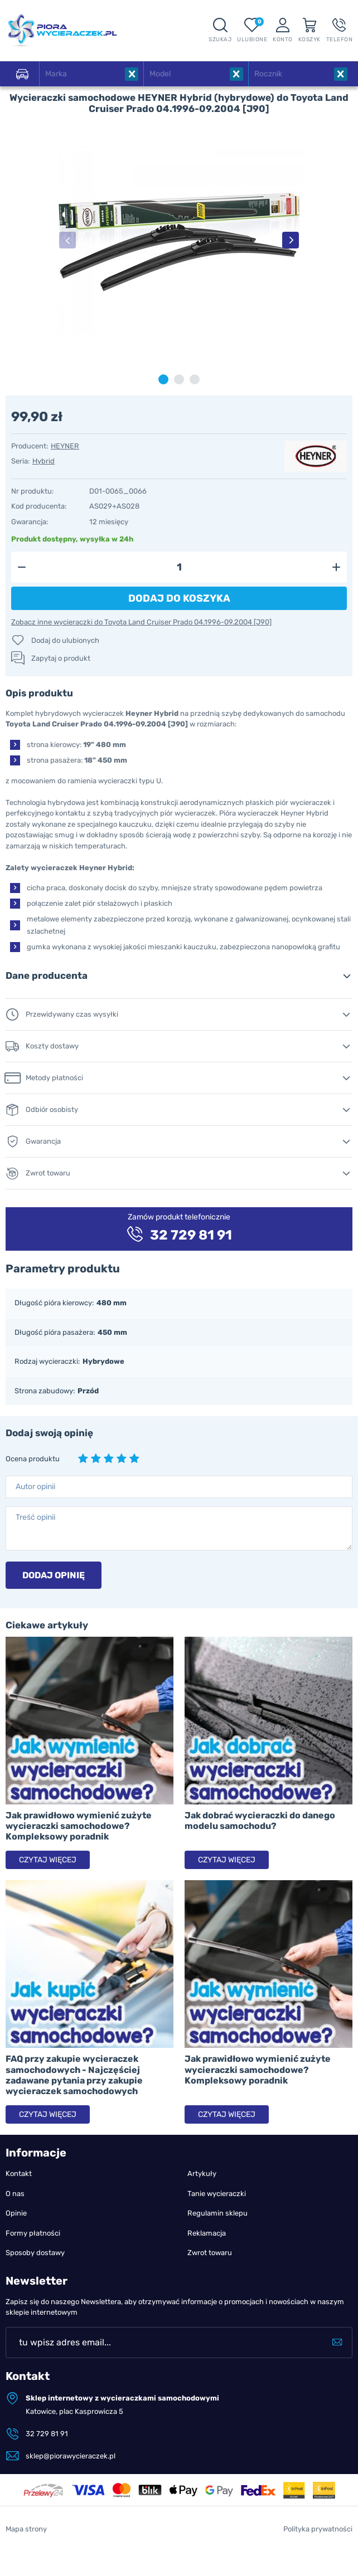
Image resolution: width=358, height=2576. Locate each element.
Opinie (16, 2213)
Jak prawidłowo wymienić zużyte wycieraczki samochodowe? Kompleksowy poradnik (79, 1826)
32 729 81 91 (47, 2433)
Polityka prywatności (317, 2529)
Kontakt (19, 2173)
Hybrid (43, 461)
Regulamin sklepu (217, 2213)
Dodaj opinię (53, 1575)
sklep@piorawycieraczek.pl (70, 2456)
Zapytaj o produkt (60, 658)
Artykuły (201, 2173)
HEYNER (65, 446)
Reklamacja (206, 2233)
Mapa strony (26, 2529)
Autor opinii (35, 1486)
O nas (15, 2193)
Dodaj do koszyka (179, 598)
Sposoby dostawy (35, 2252)
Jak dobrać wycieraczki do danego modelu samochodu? (260, 1820)
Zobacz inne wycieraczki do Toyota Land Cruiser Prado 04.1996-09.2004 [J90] (141, 622)
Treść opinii (35, 1517)
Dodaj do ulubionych (65, 640)
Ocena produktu (33, 1459)
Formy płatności (33, 2233)
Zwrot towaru (209, 2252)
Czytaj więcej (47, 1860)
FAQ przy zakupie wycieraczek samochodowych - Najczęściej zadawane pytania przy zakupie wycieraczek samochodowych (74, 2074)
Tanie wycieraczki (216, 2193)
